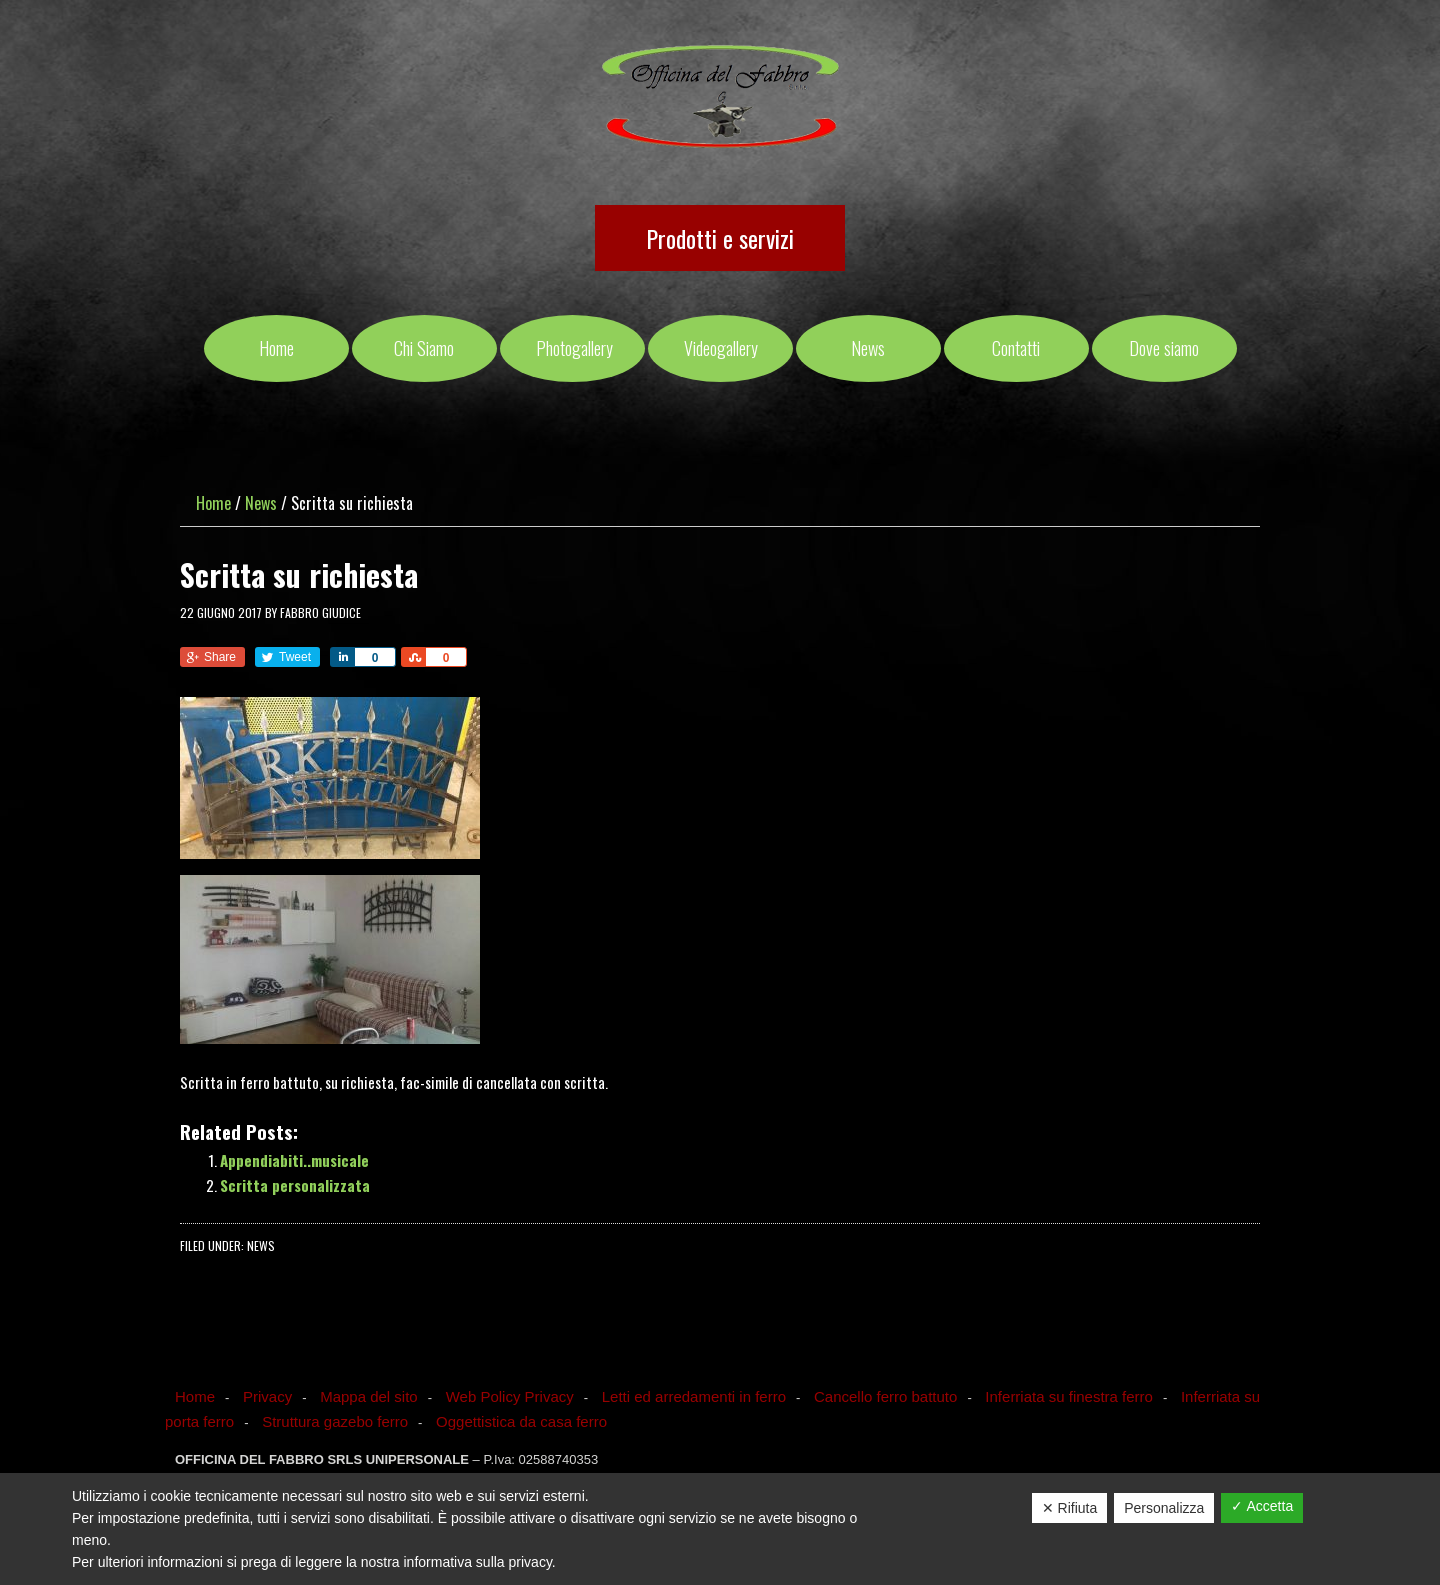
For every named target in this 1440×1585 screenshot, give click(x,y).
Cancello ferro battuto (885, 1396)
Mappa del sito (369, 1396)
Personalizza (1164, 1508)
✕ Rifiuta (1070, 1508)
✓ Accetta (1262, 1506)
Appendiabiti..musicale (294, 1160)
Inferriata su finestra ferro (1069, 1396)
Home (195, 1396)
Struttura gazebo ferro (335, 1421)
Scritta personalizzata (295, 1185)
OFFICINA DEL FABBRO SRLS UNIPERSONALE (720, 97)
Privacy (267, 1396)
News (261, 1245)
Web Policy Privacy (510, 1396)
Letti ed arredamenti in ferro (694, 1396)
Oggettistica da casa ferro (521, 1421)
